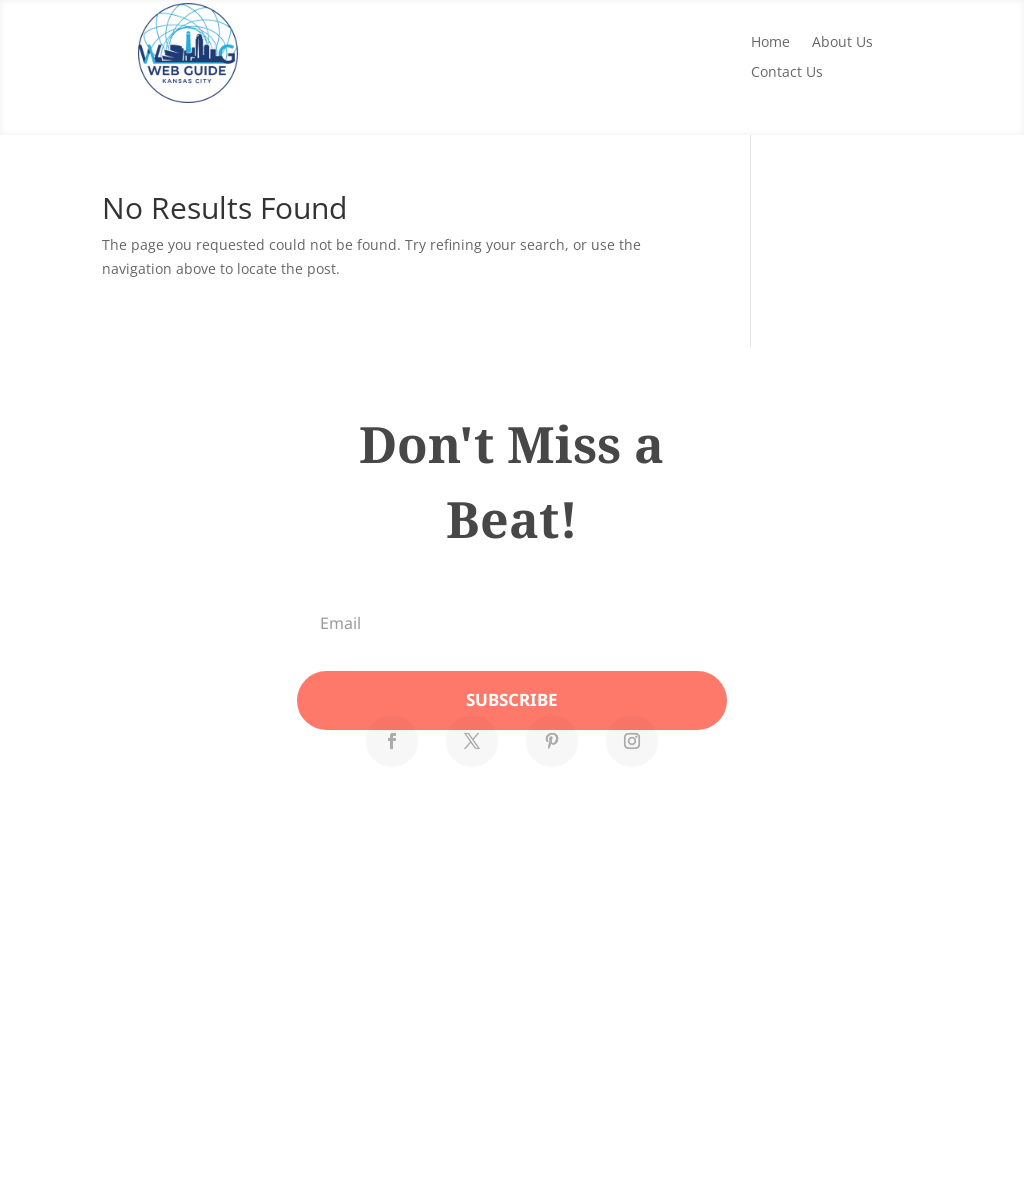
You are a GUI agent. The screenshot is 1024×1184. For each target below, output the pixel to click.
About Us (842, 43)
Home (770, 43)
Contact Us (787, 73)
